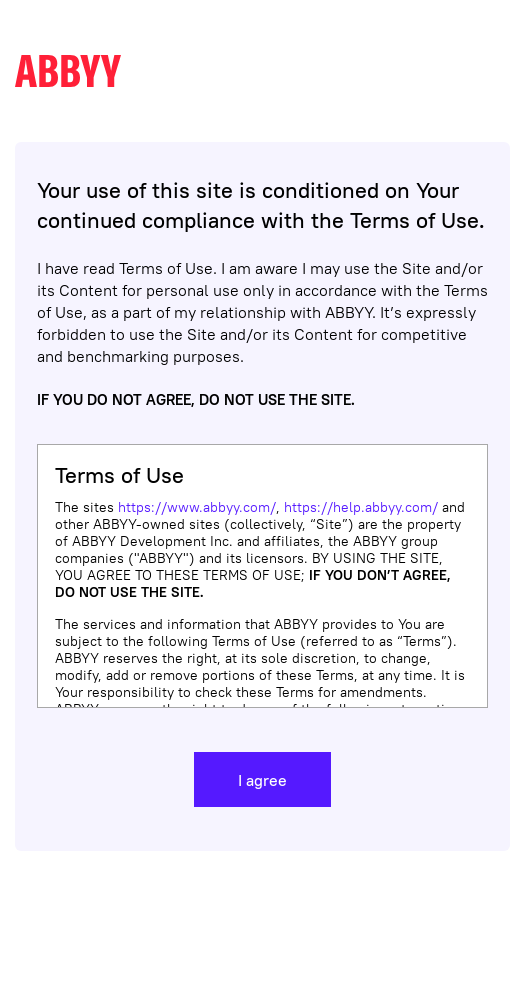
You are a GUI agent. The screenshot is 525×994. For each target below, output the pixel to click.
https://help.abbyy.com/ (361, 507)
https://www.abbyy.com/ (197, 507)
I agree (262, 780)
